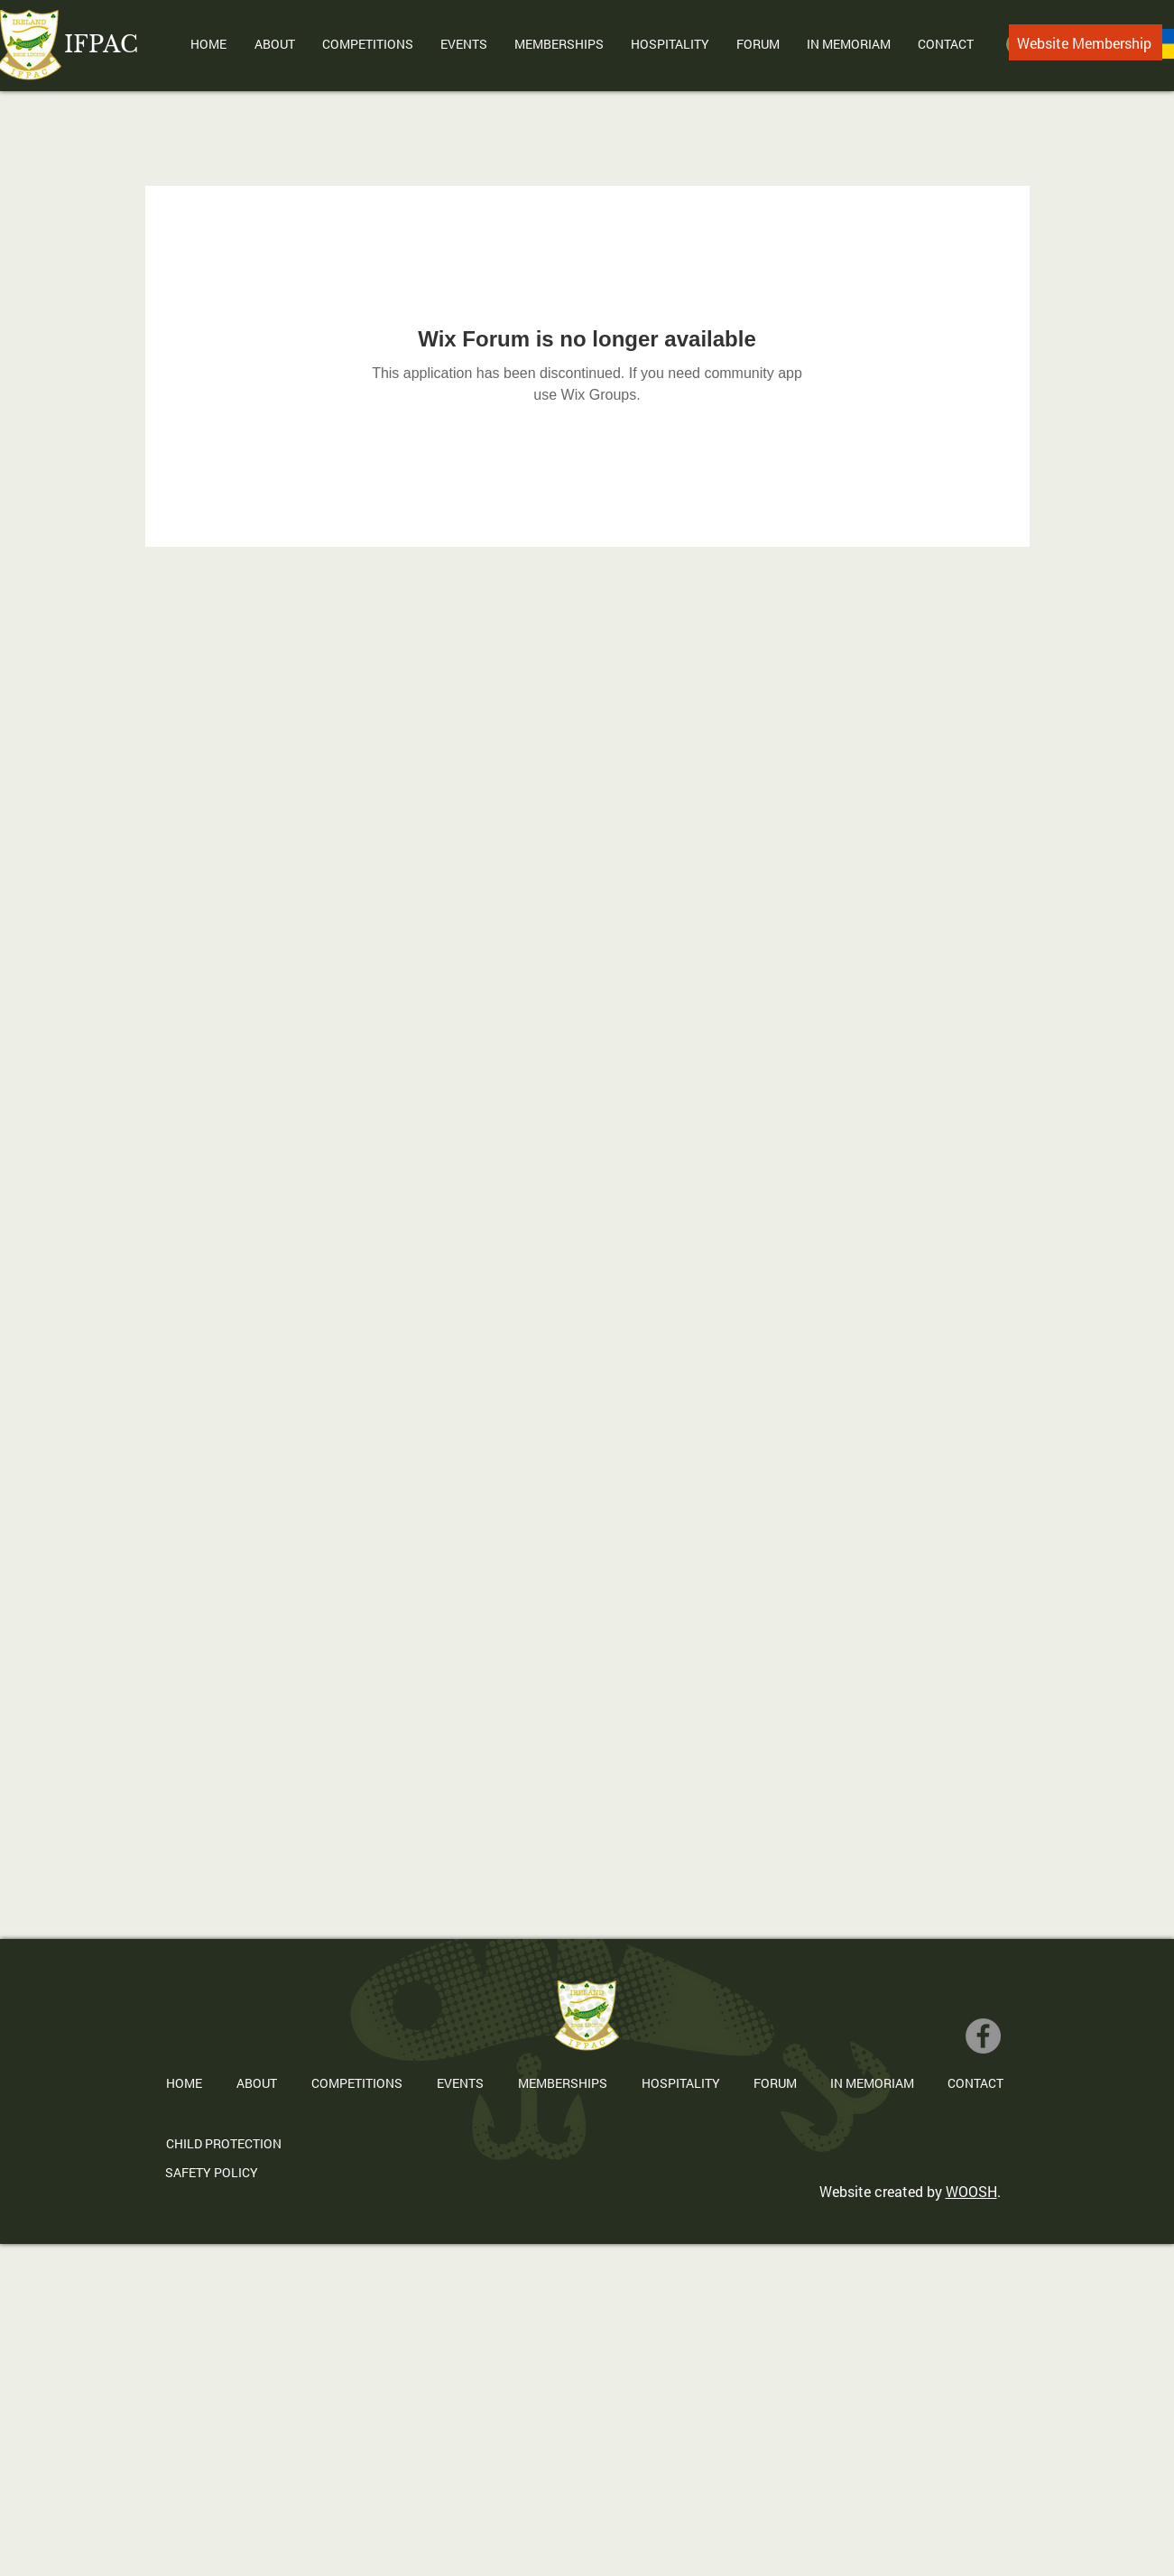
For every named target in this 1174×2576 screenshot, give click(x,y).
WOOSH (971, 2191)
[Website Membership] (1085, 42)
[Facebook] (983, 2036)
